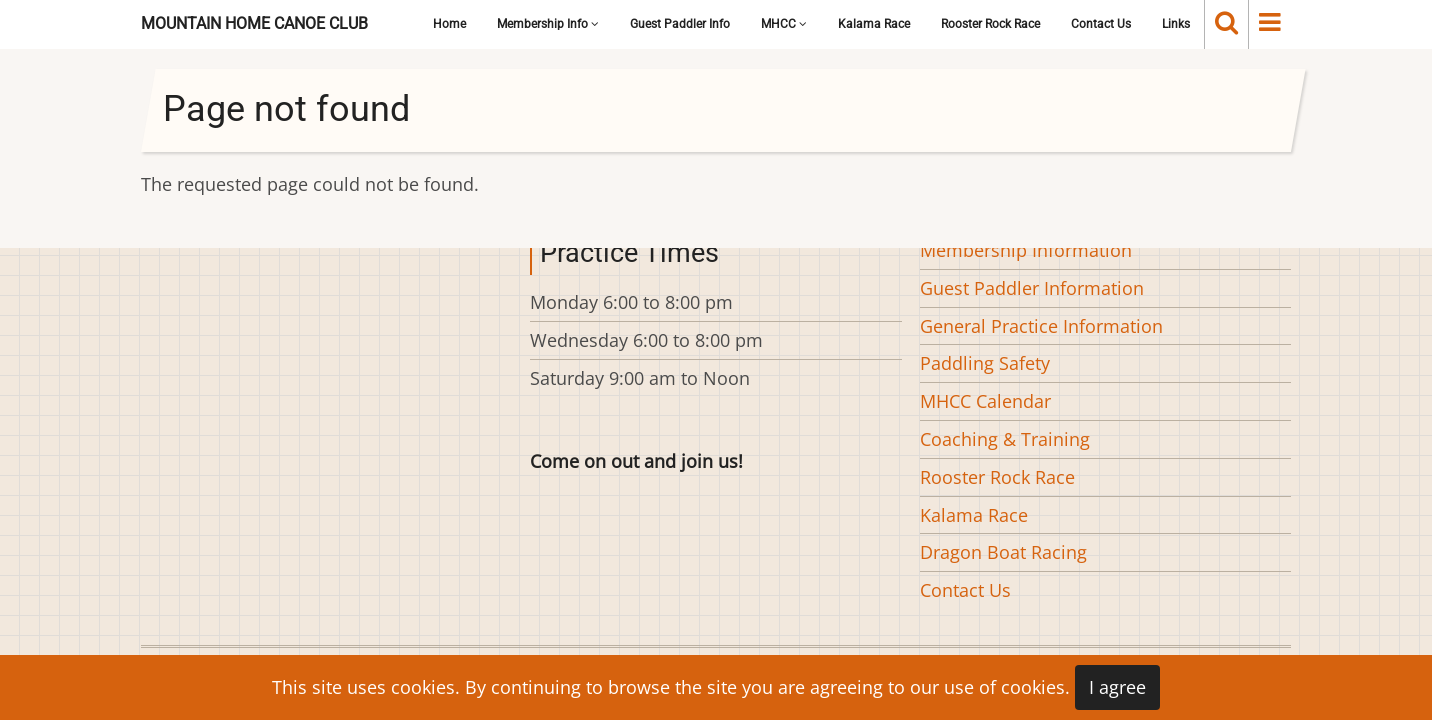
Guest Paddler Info (680, 24)
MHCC (784, 24)
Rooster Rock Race (990, 24)
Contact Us (1101, 24)
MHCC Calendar (985, 401)
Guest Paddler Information (1032, 288)
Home (449, 24)
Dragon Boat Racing (1003, 552)
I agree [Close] (1117, 687)
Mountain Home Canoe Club (254, 23)
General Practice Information (1041, 326)
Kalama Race (874, 24)
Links (1176, 24)
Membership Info (548, 24)
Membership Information (1026, 250)
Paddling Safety (985, 363)
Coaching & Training (1005, 439)
